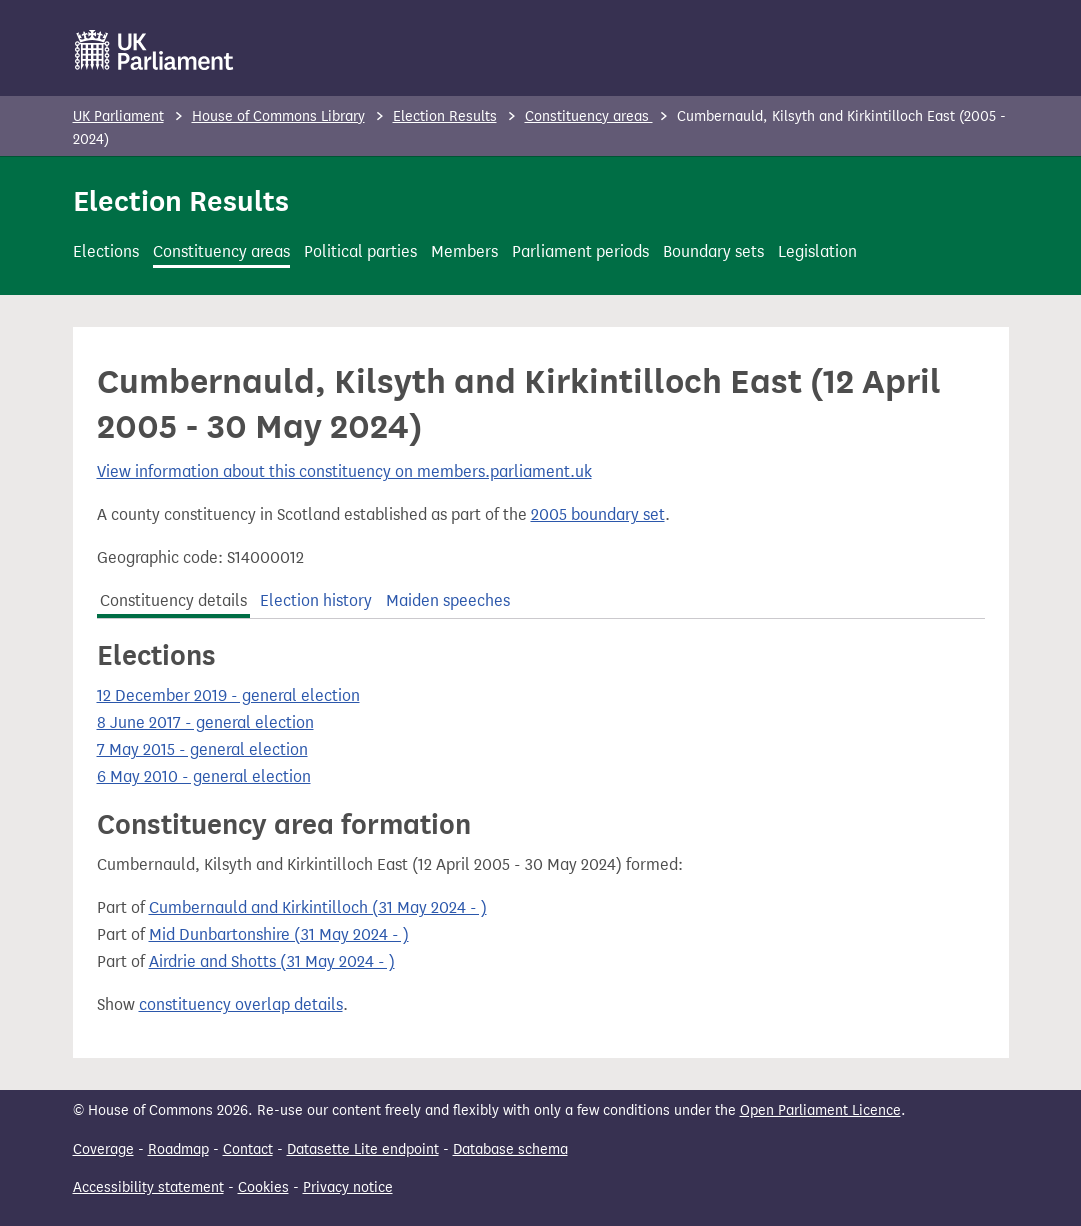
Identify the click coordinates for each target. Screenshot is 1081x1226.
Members (464, 251)
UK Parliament (118, 116)
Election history (316, 600)
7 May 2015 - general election (202, 749)
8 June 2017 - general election (205, 722)
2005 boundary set (598, 514)
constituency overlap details (241, 1004)
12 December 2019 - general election (228, 695)
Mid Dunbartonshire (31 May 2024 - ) (279, 934)
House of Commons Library (278, 116)
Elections (106, 251)
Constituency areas (589, 116)
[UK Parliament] (154, 50)
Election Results (445, 116)
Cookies (263, 1187)
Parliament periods (580, 251)
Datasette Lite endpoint (363, 1149)
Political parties (360, 251)
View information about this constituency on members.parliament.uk (344, 471)
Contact (248, 1149)
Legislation (817, 251)
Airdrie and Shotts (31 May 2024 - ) (272, 961)
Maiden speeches (448, 600)
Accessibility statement (148, 1187)
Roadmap (178, 1149)
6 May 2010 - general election (204, 776)
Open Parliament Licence (820, 1110)
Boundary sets (713, 251)
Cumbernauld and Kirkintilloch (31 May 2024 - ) (318, 907)
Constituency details (173, 600)
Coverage (103, 1149)
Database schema (510, 1149)
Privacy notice (348, 1187)
